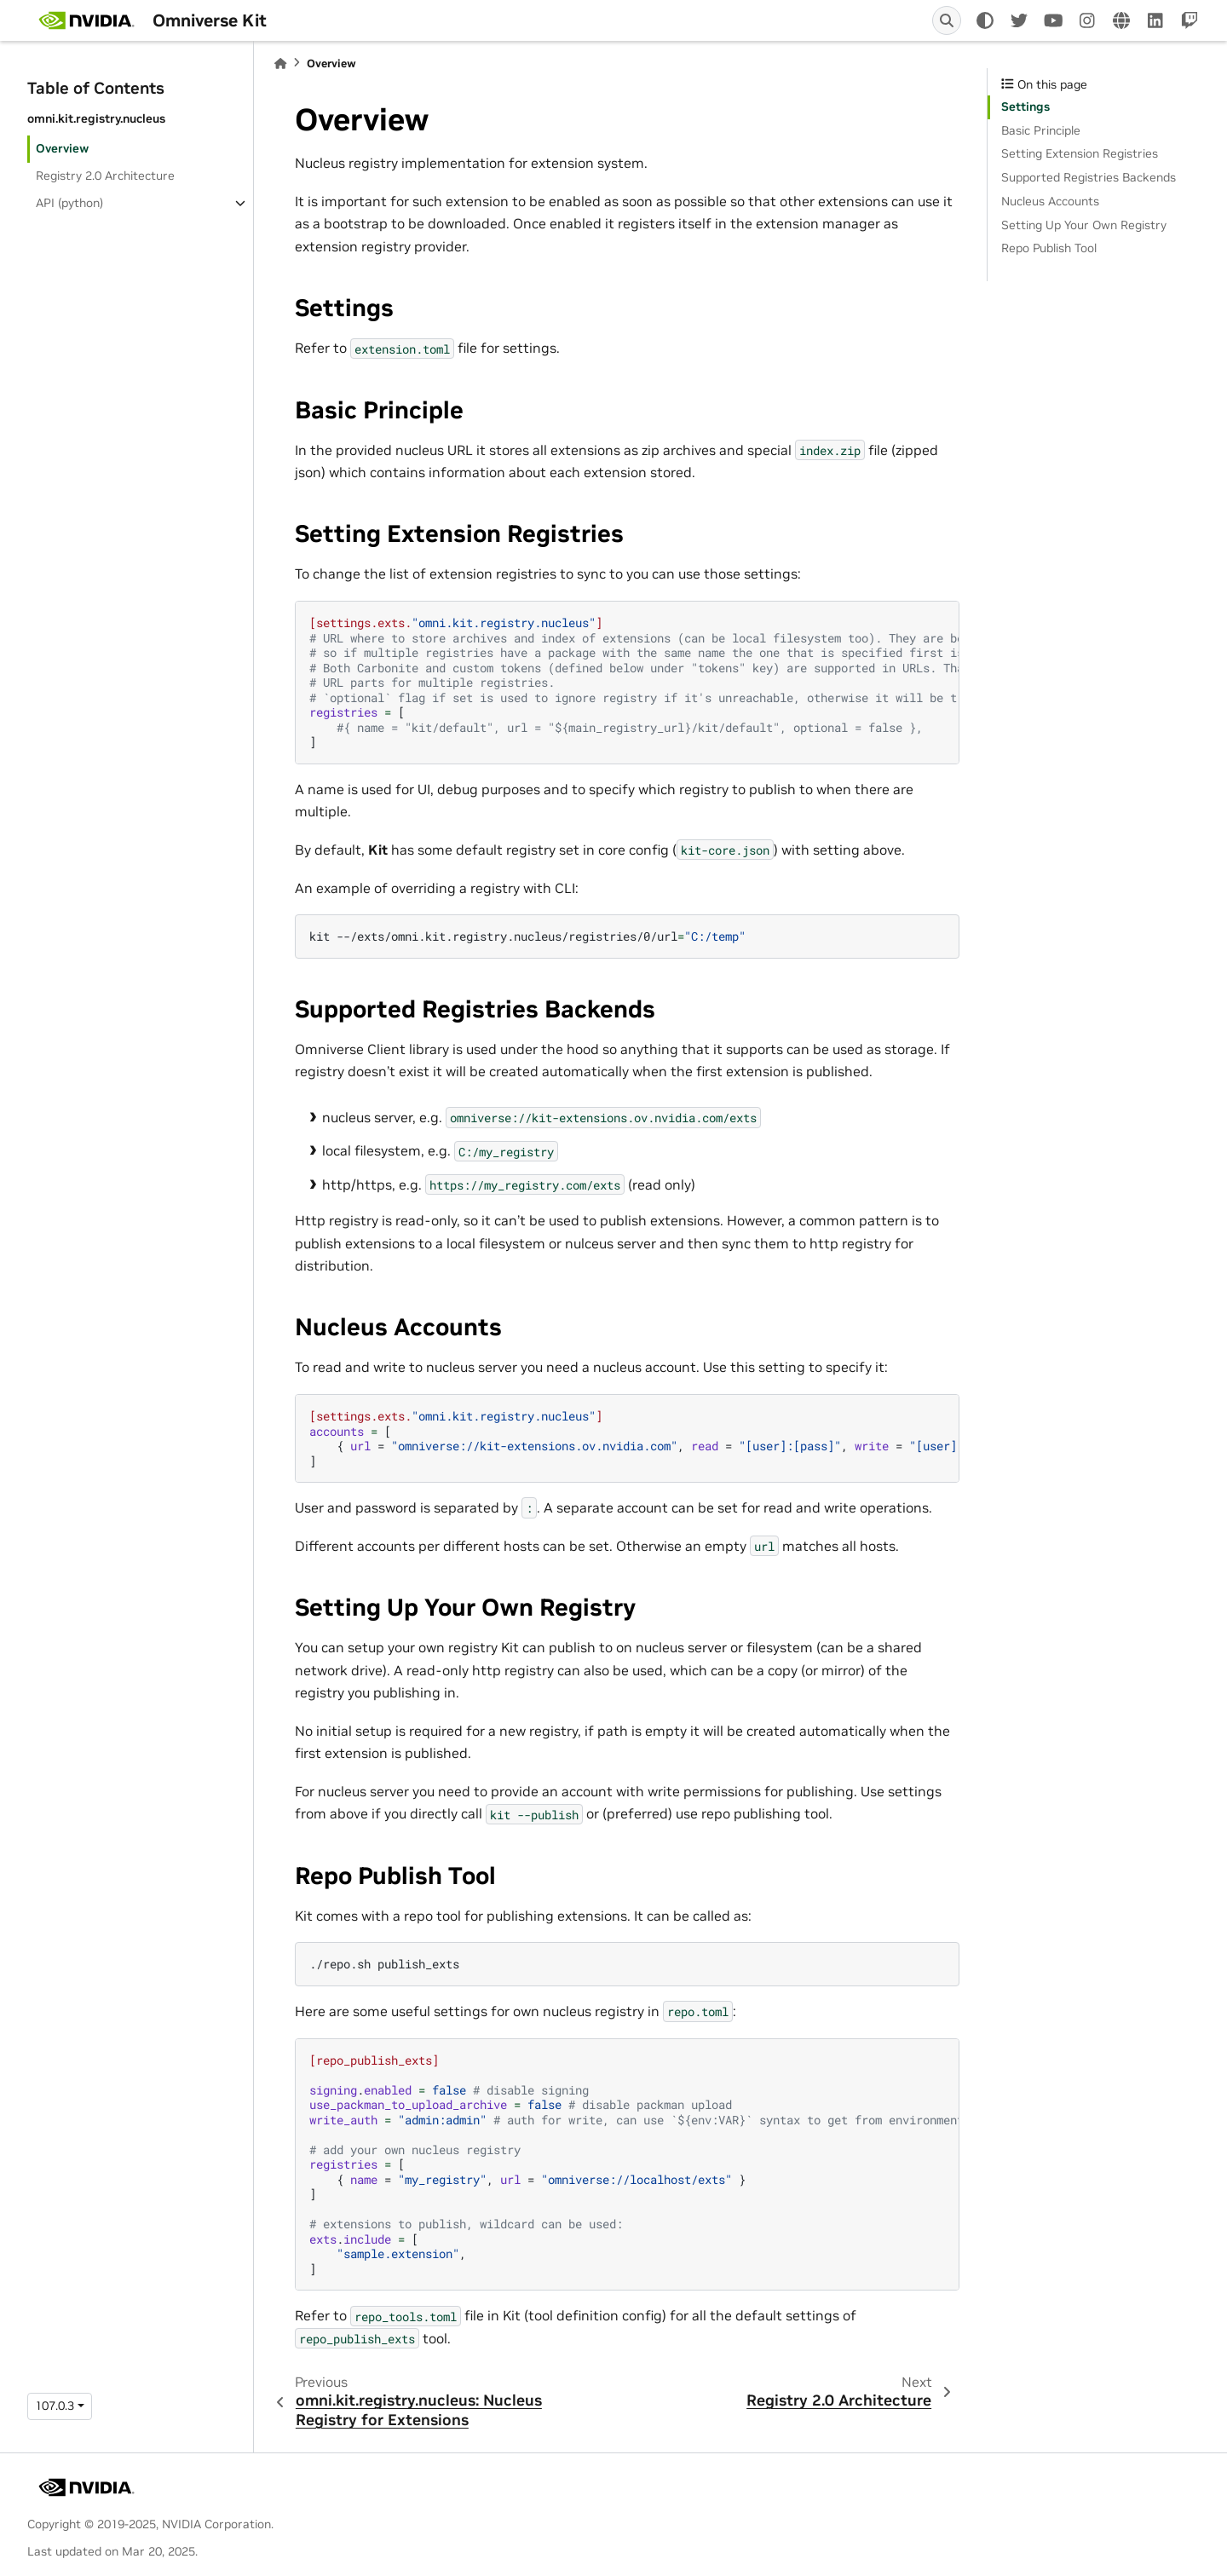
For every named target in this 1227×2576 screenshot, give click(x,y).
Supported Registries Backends (1088, 177)
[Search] (946, 20)
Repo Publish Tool (1049, 248)
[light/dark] (985, 20)
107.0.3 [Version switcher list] (54, 2405)
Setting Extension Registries (1079, 153)
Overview (62, 148)
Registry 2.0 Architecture (105, 175)
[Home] (280, 63)
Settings (1025, 106)
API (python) (69, 202)
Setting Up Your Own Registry (1084, 225)
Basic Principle (1040, 130)
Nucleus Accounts (1050, 201)
